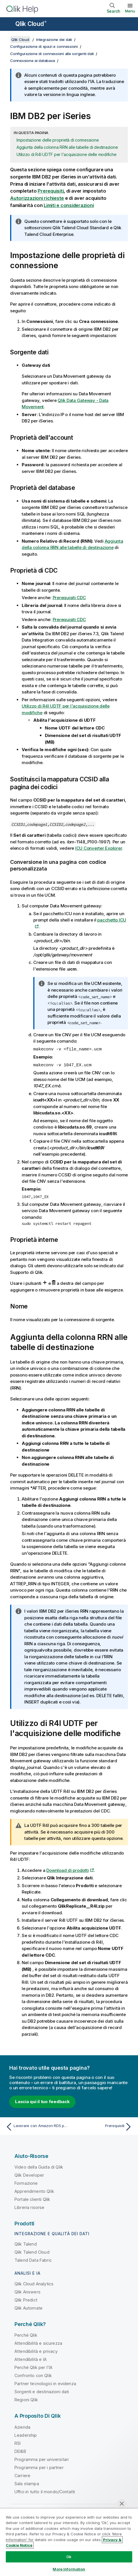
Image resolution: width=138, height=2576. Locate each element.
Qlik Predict (25, 2299)
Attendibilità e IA (30, 2358)
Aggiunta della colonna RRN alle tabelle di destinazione (67, 147)
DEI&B (20, 2450)
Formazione (26, 2182)
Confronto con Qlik (33, 2374)
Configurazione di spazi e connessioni (44, 46)
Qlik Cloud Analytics (34, 2283)
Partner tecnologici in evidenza (45, 2383)
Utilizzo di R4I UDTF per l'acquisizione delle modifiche (66, 154)
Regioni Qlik (26, 2399)
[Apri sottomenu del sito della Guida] (8, 24)
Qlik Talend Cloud (31, 2251)
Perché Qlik (25, 2334)
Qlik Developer (29, 2174)
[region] (69, 2542)
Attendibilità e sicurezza (38, 2342)
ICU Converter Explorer (98, 848)
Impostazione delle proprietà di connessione (57, 140)
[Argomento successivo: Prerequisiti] (102, 2126)
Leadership (25, 2434)
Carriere (22, 2474)
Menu (130, 11)
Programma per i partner (39, 2466)
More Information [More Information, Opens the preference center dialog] (69, 2569)
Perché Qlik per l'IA (33, 2366)
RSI (17, 2442)
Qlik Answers (27, 2291)
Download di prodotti (67, 1869)
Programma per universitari (41, 2458)
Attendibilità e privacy (36, 2350)
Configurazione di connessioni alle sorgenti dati (52, 53)
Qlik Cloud (31, 23)
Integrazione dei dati (54, 39)
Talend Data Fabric (33, 2259)
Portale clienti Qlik (32, 2198)
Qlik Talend (25, 2243)
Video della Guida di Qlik (38, 2166)
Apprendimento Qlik (34, 2190)
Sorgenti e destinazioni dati (41, 2391)
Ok (68, 2556)
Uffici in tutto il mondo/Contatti (44, 2491)
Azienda (22, 2426)
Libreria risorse (29, 2206)
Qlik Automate (28, 2307)
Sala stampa (26, 2483)
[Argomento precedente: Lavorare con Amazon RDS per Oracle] (36, 2126)
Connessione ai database (32, 60)
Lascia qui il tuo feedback (42, 2101)
